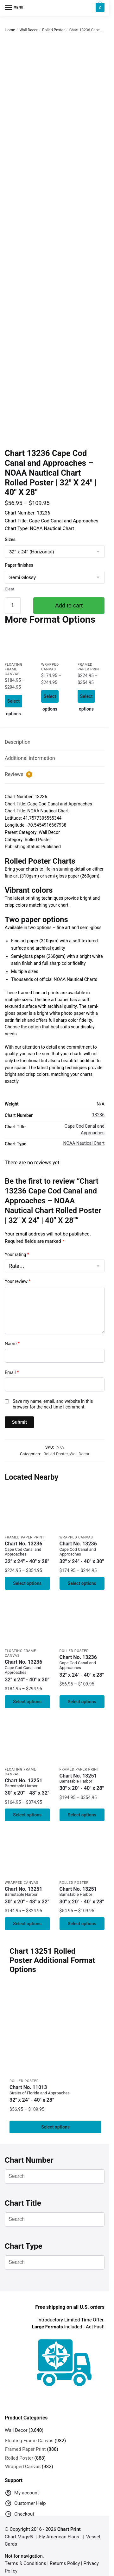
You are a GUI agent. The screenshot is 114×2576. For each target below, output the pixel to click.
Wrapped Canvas (76, 1537)
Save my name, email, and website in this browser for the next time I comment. (53, 1404)
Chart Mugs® (19, 2537)
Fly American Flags (59, 2537)
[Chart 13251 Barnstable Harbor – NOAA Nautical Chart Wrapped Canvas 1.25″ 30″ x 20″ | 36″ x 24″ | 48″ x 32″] (27, 1854)
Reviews (18, 774)
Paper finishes (19, 565)
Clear (9, 589)
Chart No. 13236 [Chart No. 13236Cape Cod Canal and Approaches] (27, 1552)
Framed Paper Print (24, 1537)
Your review (17, 1281)
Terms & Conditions (25, 2563)
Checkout (19, 2515)
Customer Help (25, 2504)
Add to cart (69, 605)
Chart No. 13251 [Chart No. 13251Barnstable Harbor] (27, 1787)
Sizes (10, 539)
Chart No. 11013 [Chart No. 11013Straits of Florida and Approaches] (55, 2093)
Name (12, 1343)
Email (12, 1372)
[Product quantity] (13, 605)
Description (17, 742)
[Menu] (14, 8)
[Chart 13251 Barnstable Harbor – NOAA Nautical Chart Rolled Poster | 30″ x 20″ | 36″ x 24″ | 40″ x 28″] (82, 1854)
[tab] (54, 742)
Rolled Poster (53, 30)
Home (10, 30)
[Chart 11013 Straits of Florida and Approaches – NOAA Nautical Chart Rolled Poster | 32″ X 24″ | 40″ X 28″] (55, 2029)
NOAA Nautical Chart (83, 1143)
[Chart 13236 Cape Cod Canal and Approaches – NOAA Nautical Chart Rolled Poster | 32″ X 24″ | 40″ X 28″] (82, 1622)
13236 (98, 1114)
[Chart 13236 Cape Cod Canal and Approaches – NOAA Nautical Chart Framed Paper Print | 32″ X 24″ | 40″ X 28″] (91, 645)
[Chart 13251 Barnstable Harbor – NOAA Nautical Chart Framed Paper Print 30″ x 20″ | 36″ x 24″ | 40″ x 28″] (82, 1741)
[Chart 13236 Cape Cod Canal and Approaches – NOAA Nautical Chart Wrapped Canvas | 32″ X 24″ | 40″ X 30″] (54, 645)
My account (22, 2494)
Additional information (30, 758)
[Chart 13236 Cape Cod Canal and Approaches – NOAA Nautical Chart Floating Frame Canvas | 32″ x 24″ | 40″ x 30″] (18, 645)
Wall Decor (29, 30)
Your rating (17, 1254)
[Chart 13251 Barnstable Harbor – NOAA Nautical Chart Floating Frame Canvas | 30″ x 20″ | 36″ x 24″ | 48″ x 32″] (27, 1741)
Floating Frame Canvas (13, 669)
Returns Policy (65, 2563)
